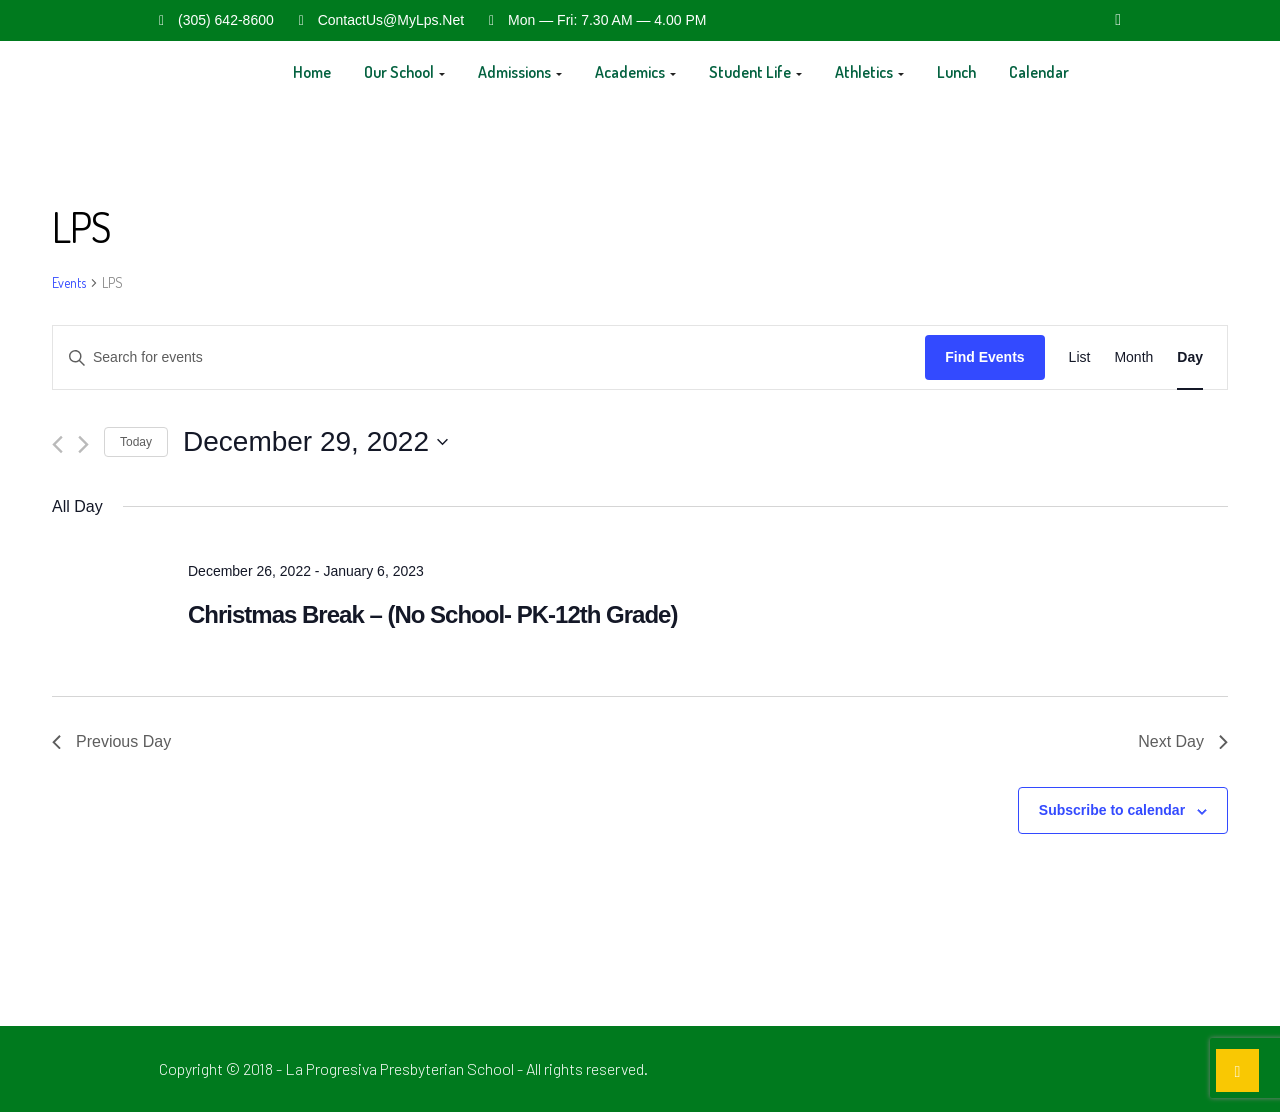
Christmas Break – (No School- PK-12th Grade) (432, 614)
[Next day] (83, 444)
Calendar (1039, 72)
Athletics (869, 72)
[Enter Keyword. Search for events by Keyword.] (489, 357)
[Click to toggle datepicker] (315, 442)
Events (69, 282)
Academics (635, 72)
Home (312, 72)
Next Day (1183, 741)
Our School (404, 72)
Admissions (520, 72)
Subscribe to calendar (1112, 810)
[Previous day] (57, 444)
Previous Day (111, 741)
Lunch (956, 72)
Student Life (755, 72)
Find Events (984, 357)
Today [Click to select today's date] (136, 442)
